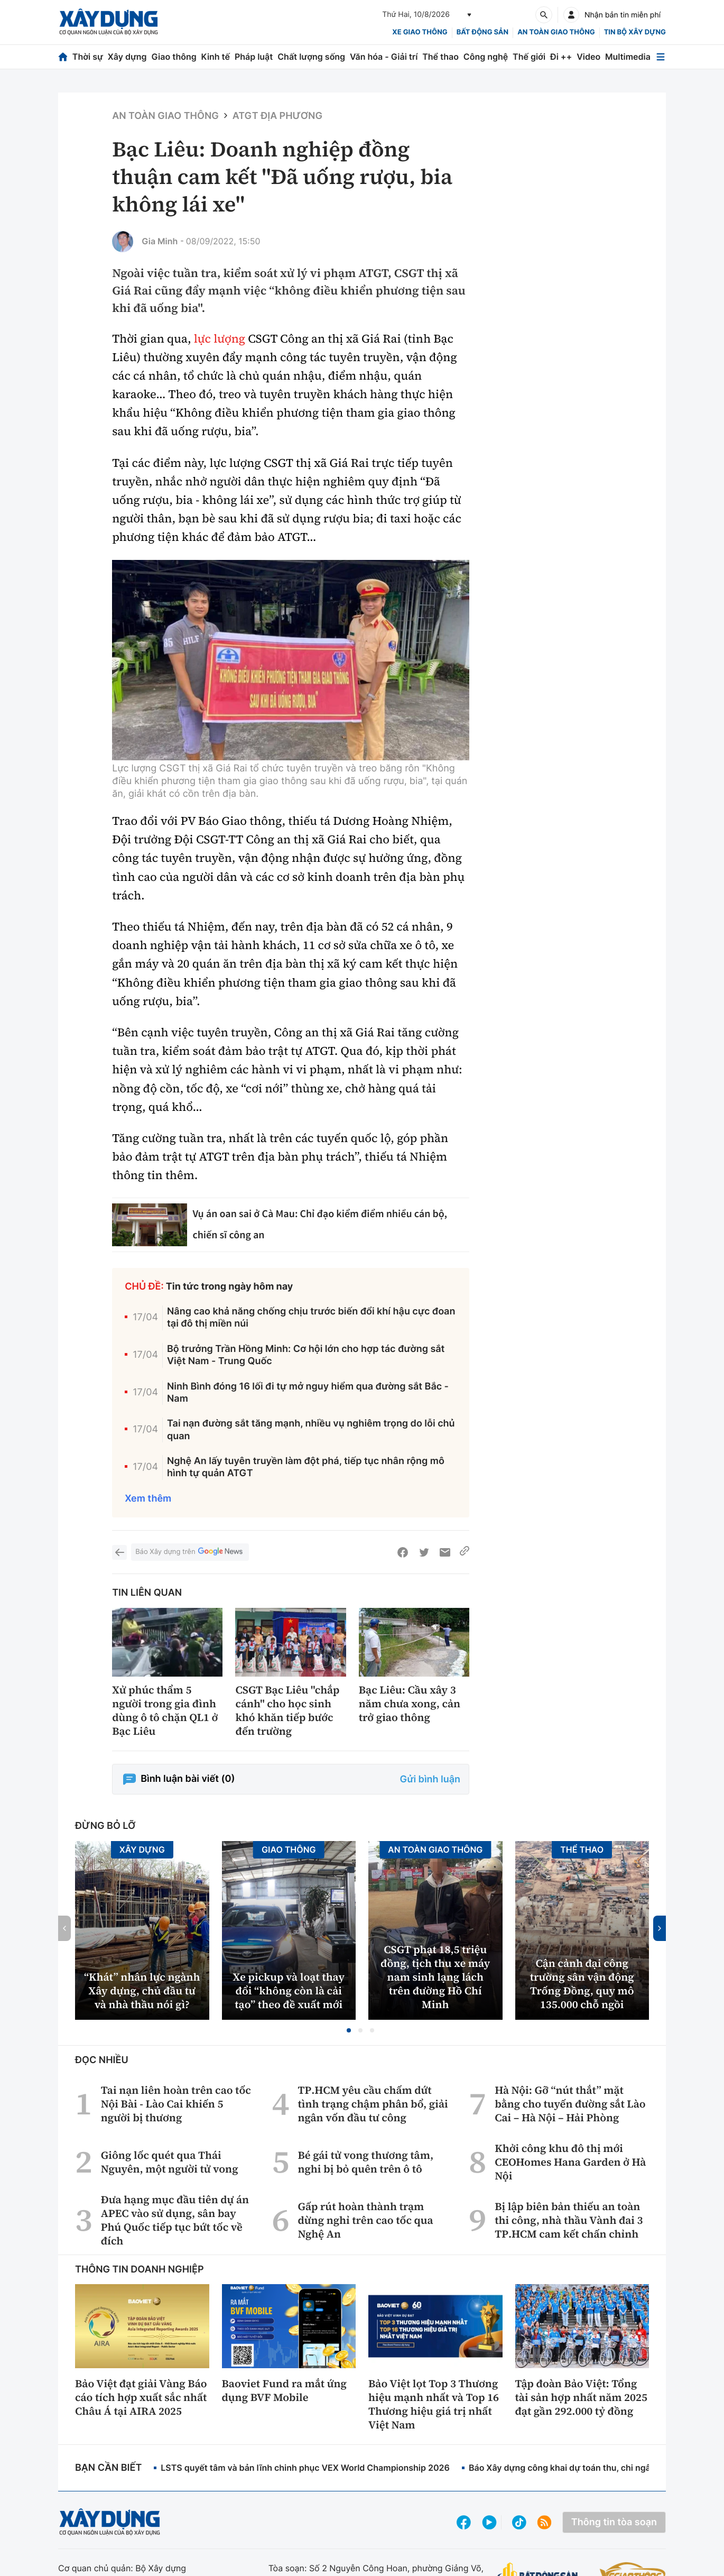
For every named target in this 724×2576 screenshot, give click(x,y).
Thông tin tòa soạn (614, 2522)
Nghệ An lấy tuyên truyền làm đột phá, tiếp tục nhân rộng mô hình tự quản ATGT (305, 1467)
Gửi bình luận (430, 1779)
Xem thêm (148, 1498)
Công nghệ (485, 56)
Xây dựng (127, 56)
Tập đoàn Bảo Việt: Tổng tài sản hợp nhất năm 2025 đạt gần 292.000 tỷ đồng (581, 2397)
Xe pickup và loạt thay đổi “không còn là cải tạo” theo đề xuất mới (289, 1990)
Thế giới (529, 56)
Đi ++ (561, 56)
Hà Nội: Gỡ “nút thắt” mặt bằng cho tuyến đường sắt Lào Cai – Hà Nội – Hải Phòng (570, 2103)
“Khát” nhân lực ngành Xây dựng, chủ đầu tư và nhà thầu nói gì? (142, 1990)
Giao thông (173, 56)
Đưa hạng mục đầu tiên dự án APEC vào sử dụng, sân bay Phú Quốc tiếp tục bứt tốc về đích (175, 2220)
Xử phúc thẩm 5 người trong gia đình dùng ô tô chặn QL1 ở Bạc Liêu (165, 1710)
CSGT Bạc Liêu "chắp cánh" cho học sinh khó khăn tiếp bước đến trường (287, 1710)
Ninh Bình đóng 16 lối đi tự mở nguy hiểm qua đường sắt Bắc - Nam (308, 1392)
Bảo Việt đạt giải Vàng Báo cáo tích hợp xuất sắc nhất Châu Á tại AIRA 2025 (141, 2397)
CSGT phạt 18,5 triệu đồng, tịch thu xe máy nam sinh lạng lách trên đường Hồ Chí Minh (435, 1977)
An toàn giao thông (556, 32)
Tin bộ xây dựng (635, 32)
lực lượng (219, 339)
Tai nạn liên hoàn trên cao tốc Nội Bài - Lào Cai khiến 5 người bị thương (176, 2103)
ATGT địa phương (277, 116)
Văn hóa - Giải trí (383, 56)
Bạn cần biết (108, 2467)
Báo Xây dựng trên (189, 1552)
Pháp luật (254, 56)
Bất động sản (483, 32)
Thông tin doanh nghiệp (139, 2269)
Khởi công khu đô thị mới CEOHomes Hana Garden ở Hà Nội (570, 2162)
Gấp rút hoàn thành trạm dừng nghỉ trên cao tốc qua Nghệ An (365, 2220)
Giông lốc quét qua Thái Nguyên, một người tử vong (169, 2162)
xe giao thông (419, 32)
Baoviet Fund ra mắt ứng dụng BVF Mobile (284, 2390)
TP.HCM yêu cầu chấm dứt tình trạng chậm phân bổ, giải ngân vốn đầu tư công (373, 2103)
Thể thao (440, 56)
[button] (349, 2030)
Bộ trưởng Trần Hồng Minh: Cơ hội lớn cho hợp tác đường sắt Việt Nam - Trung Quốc (305, 1355)
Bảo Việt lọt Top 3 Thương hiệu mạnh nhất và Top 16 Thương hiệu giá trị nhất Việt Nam (433, 2404)
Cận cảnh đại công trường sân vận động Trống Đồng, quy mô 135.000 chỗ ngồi (582, 1983)
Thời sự (87, 56)
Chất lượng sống (311, 56)
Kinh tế (215, 56)
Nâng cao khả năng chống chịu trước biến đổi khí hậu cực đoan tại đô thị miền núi (311, 1317)
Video (588, 56)
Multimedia (628, 56)
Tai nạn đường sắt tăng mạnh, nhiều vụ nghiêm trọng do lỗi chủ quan (311, 1429)
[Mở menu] (660, 56)
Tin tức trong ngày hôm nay (229, 1286)
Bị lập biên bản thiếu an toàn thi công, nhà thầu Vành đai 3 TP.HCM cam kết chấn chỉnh (569, 2220)
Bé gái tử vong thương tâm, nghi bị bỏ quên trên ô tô (365, 2162)
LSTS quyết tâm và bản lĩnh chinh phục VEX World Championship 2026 (305, 2467)
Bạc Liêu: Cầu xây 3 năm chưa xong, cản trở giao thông (409, 1703)
